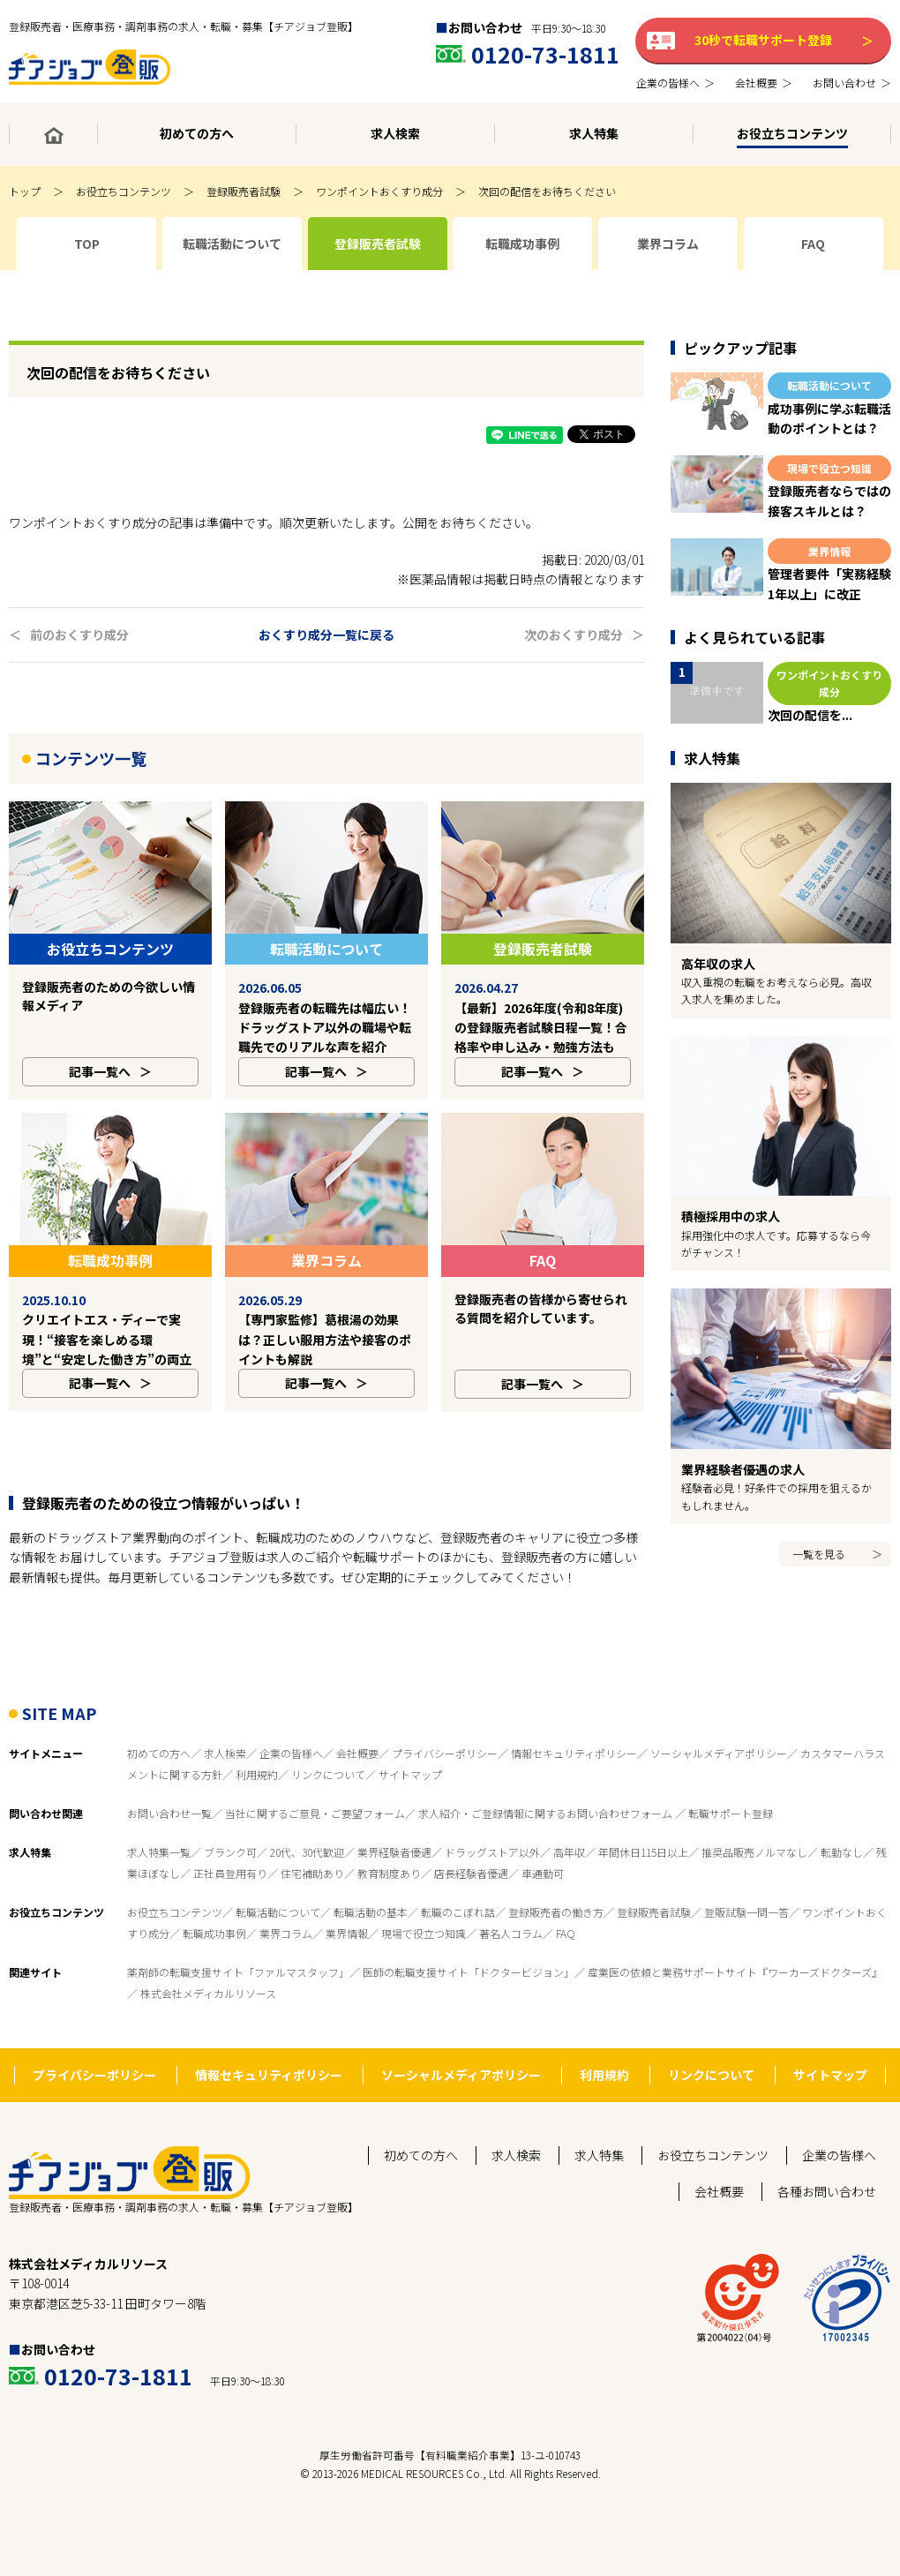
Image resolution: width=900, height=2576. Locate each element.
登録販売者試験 (243, 191)
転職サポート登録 (730, 1774)
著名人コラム (511, 1894)
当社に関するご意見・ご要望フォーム (315, 1774)
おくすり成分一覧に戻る (326, 634)
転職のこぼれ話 (458, 1873)
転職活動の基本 (371, 1873)
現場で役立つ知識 (423, 1894)
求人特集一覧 (159, 1813)
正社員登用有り (230, 1834)
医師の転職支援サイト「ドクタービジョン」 (468, 1933)
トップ (25, 191)
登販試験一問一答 (746, 1873)
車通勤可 (542, 1834)
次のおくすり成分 (573, 634)
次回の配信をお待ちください (547, 191)
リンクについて (328, 1735)
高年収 (569, 1813)
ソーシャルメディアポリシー (718, 1714)
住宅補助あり (312, 1834)
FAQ (565, 1894)
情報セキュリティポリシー (574, 1714)
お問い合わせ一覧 (169, 1774)
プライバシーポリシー (445, 1714)
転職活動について (278, 1873)
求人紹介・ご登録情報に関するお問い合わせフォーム (546, 1774)
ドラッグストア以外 (492, 1813)
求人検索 (225, 1714)
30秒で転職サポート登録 (763, 40)
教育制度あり (389, 1834)
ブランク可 (230, 1813)
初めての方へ (159, 1714)
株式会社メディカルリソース (208, 1954)
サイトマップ (410, 1735)
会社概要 (357, 1714)
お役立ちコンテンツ (123, 191)
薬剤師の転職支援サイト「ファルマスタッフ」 (238, 1933)
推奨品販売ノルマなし (754, 1813)
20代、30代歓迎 (307, 1813)
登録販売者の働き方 (556, 1873)
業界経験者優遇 (394, 1813)
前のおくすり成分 (79, 634)
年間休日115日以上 (643, 1813)
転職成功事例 (214, 1894)
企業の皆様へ (291, 1714)
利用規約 (257, 1735)
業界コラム (285, 1894)
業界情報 (347, 1894)
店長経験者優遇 (471, 1834)
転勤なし (842, 1813)
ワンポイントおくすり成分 (379, 191)
